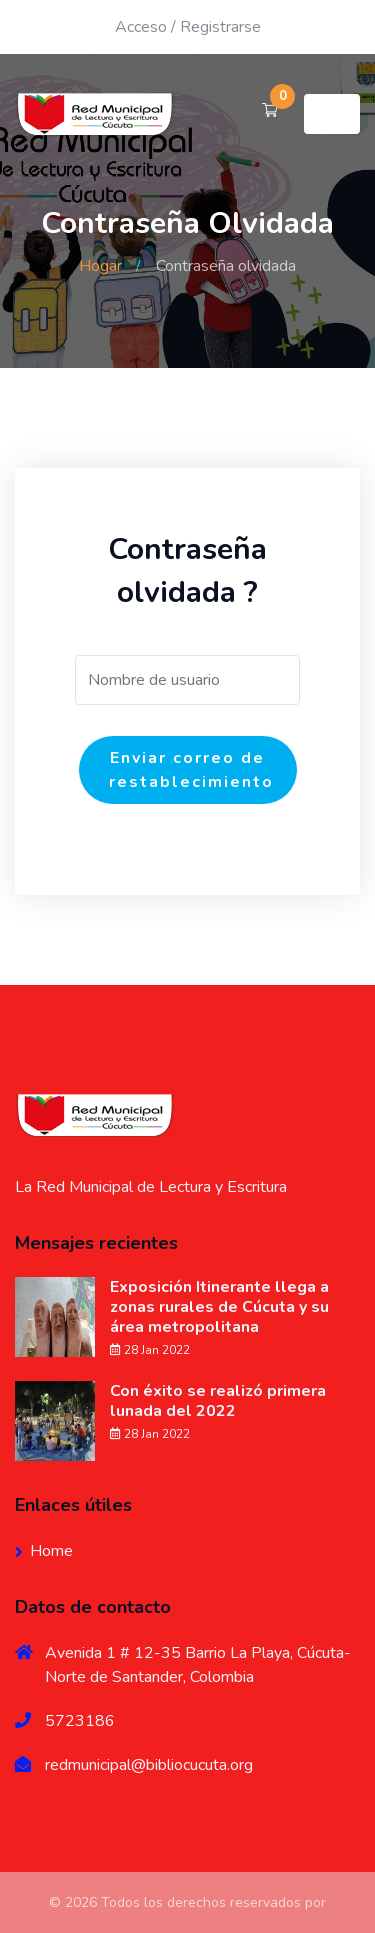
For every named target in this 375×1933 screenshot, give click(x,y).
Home (51, 1551)
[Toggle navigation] (332, 114)
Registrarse (220, 27)
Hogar (100, 266)
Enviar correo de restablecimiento (191, 770)
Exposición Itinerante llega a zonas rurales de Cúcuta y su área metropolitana (219, 1307)
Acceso (141, 27)
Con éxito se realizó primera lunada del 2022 (218, 1401)
